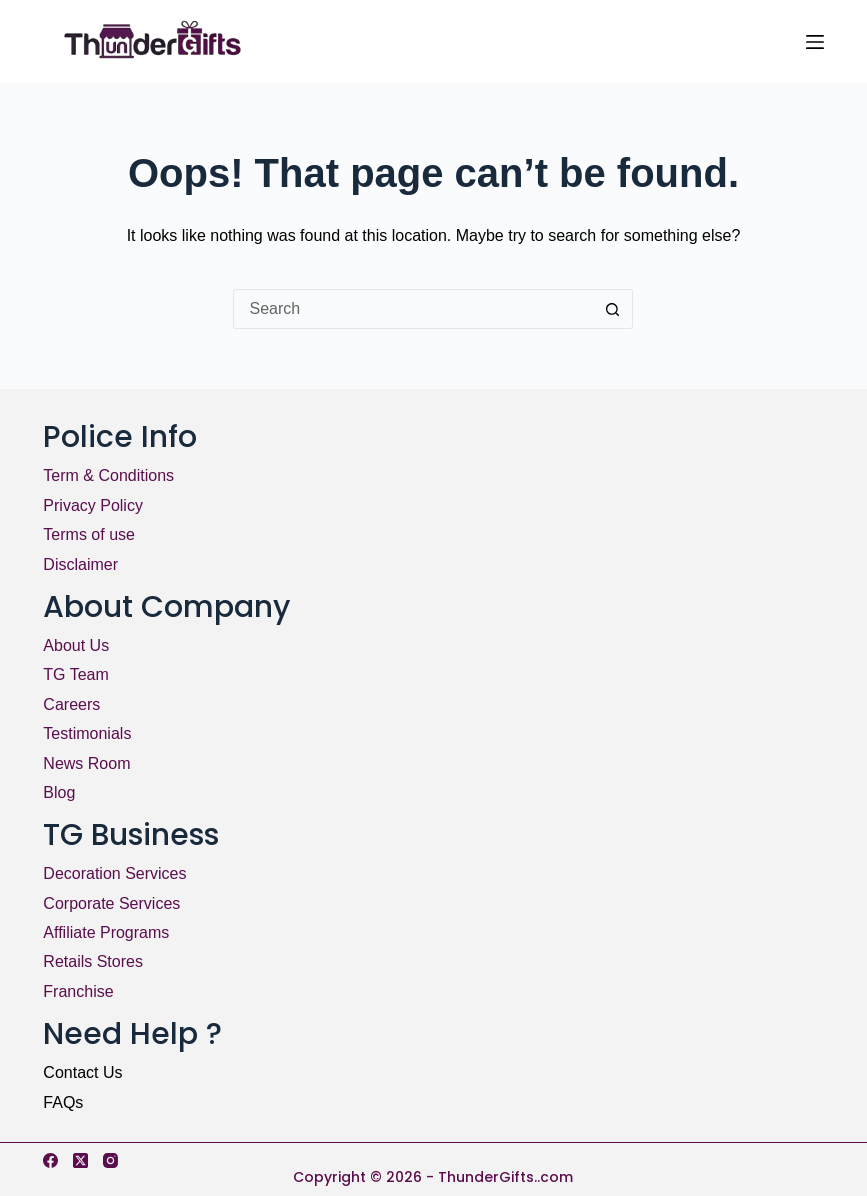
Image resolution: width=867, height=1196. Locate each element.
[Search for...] (413, 309)
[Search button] (613, 309)
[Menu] (815, 42)
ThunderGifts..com (505, 1177)
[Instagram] (110, 1160)
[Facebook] (50, 1160)
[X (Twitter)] (80, 1160)
